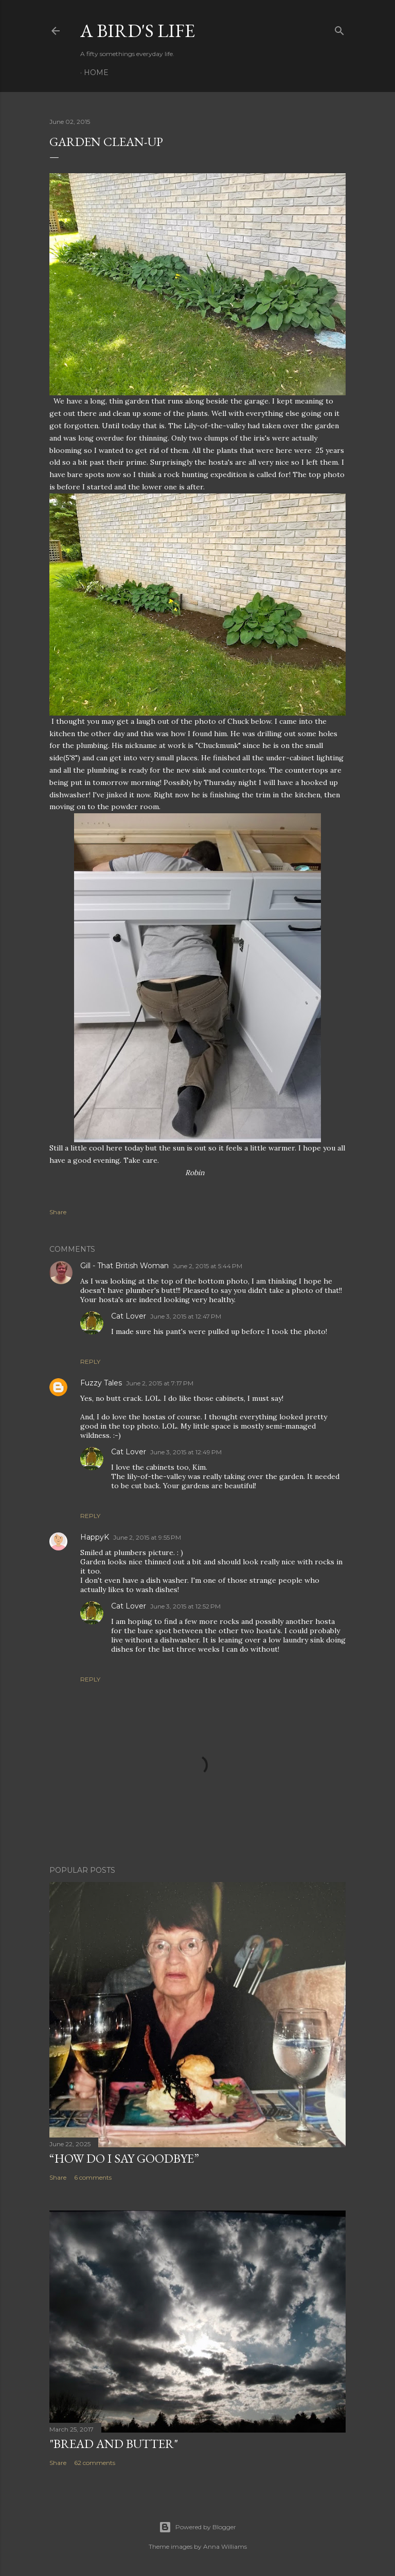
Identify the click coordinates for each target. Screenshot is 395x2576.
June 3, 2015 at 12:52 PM (185, 1606)
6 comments (93, 2177)
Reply (90, 1361)
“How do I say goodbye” (124, 2158)
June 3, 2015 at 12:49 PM (186, 1452)
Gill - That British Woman (124, 1265)
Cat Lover (128, 1316)
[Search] (339, 29)
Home (96, 72)
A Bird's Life (137, 31)
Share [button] (57, 1212)
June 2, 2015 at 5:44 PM (207, 1266)
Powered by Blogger (197, 2527)
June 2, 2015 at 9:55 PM (147, 1537)
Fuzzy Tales (101, 1382)
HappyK (94, 1537)
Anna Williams (225, 2546)
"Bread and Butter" (113, 2444)
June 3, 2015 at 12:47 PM (185, 1316)
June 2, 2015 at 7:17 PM (159, 1383)
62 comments (94, 2463)
